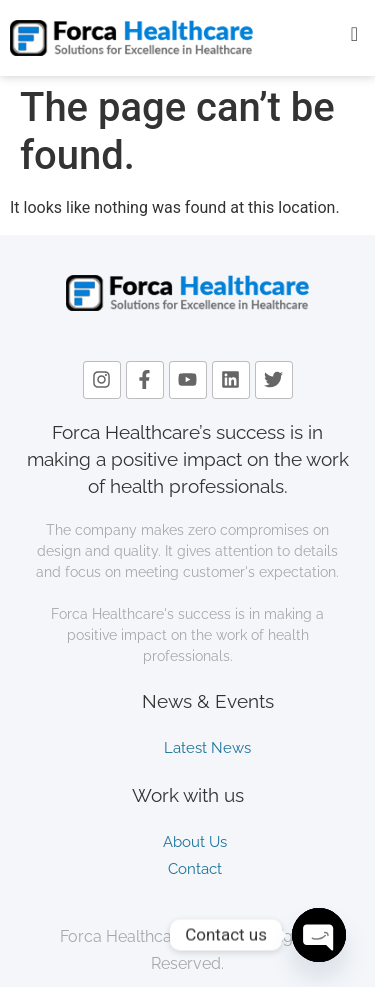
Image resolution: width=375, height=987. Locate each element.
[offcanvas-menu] (354, 34)
